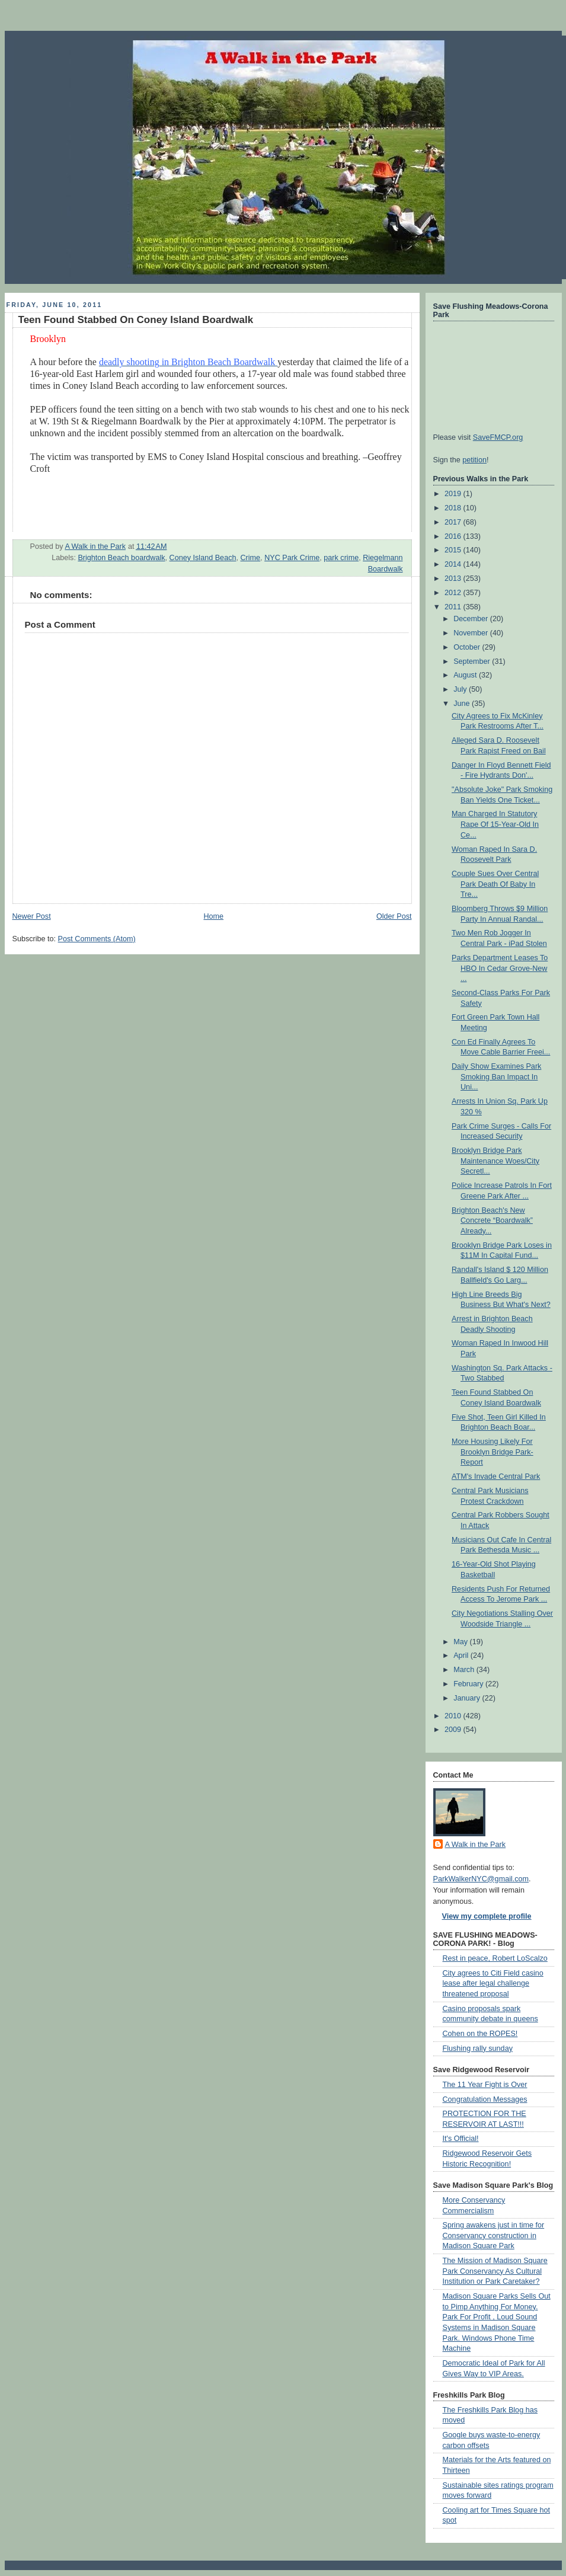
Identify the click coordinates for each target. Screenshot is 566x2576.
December (471, 619)
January (467, 1698)
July (461, 689)
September (472, 661)
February (469, 1684)
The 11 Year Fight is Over (485, 2084)
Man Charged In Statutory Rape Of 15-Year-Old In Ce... (495, 824)
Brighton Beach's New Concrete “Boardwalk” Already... (492, 1220)
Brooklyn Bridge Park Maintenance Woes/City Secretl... (495, 1160)
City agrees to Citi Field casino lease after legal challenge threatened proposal (493, 1983)
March (465, 1670)
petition (474, 460)
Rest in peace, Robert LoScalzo (495, 1958)
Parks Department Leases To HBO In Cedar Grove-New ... (500, 968)
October (467, 647)
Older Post (394, 916)
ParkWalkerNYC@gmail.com (481, 1879)
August (466, 675)
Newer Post (31, 916)
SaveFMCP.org (498, 437)
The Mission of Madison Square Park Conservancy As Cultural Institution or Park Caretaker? (495, 2271)
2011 (454, 607)
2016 (454, 536)
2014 (454, 564)
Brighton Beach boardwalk (121, 558)
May (461, 1642)
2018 (454, 508)
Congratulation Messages (485, 2099)
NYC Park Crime (291, 558)
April (462, 1655)
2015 (454, 550)
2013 (454, 578)
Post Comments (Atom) (97, 939)
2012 (454, 593)
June (462, 703)
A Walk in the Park (475, 1844)
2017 (454, 522)
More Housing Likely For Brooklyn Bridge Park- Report (492, 1451)
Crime (250, 558)
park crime (341, 558)
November (471, 633)
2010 (454, 1716)
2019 (454, 494)
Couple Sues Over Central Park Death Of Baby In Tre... (495, 884)
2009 (454, 1729)
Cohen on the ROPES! (480, 2034)
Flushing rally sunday (478, 2048)
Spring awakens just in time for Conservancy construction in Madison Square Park (494, 2235)
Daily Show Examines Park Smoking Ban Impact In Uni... (496, 1076)
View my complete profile (487, 1916)
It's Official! (461, 2138)
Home (213, 916)
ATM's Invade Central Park (496, 1476)
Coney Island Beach (203, 558)
